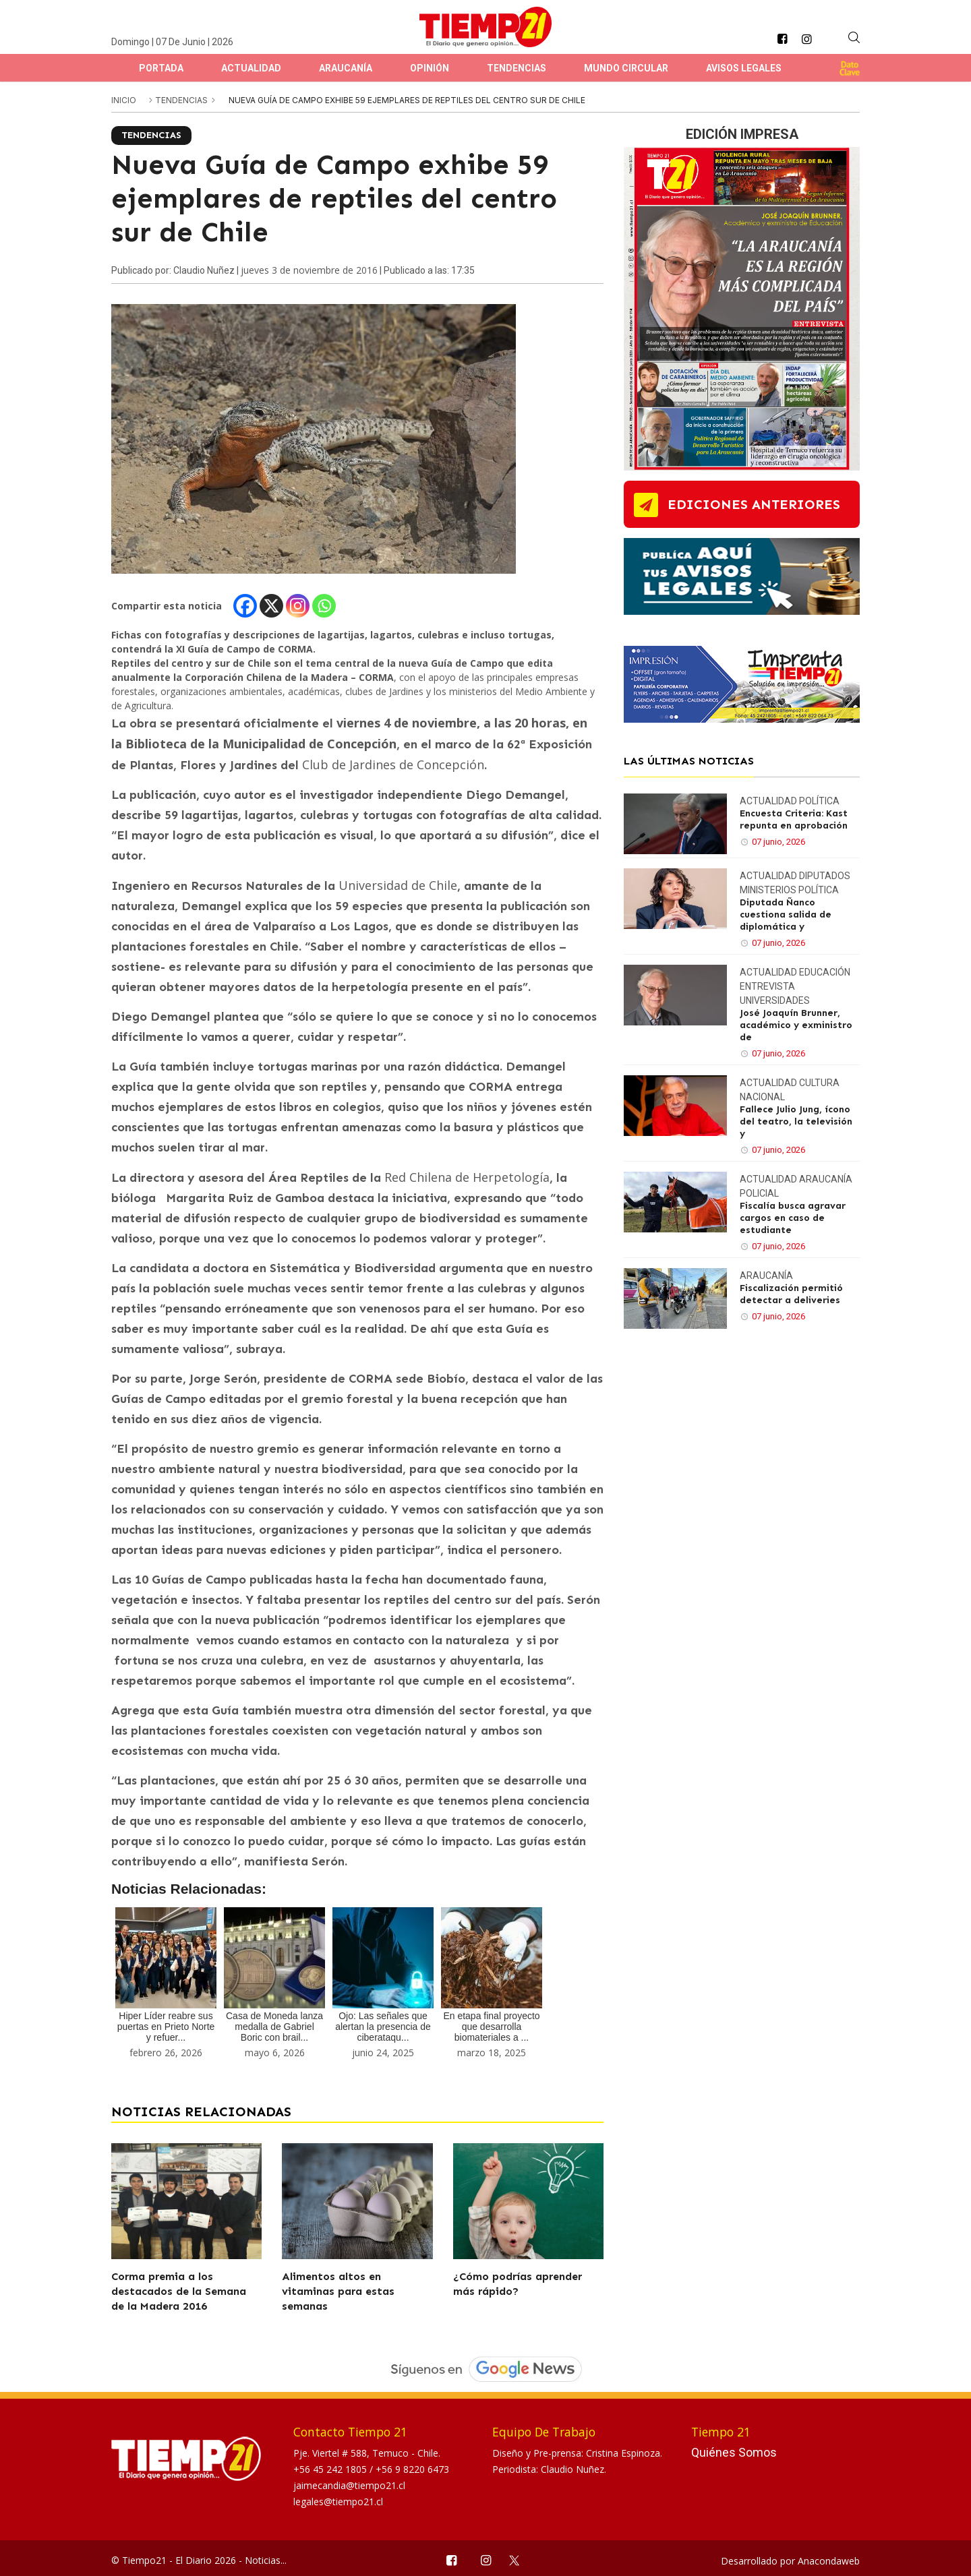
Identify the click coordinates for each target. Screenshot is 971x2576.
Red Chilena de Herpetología (467, 1177)
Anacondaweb (829, 2560)
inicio (123, 100)
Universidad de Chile (398, 885)
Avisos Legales (744, 68)
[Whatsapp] (324, 606)
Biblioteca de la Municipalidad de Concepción (260, 744)
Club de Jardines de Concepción (393, 764)
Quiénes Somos (734, 2452)
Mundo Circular (626, 68)
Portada (161, 68)
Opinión (429, 68)
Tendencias (516, 68)
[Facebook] (245, 606)
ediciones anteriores (754, 504)
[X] (271, 606)
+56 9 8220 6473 (412, 2469)
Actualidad (251, 68)
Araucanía (345, 68)
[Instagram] (298, 606)
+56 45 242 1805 (331, 2469)
